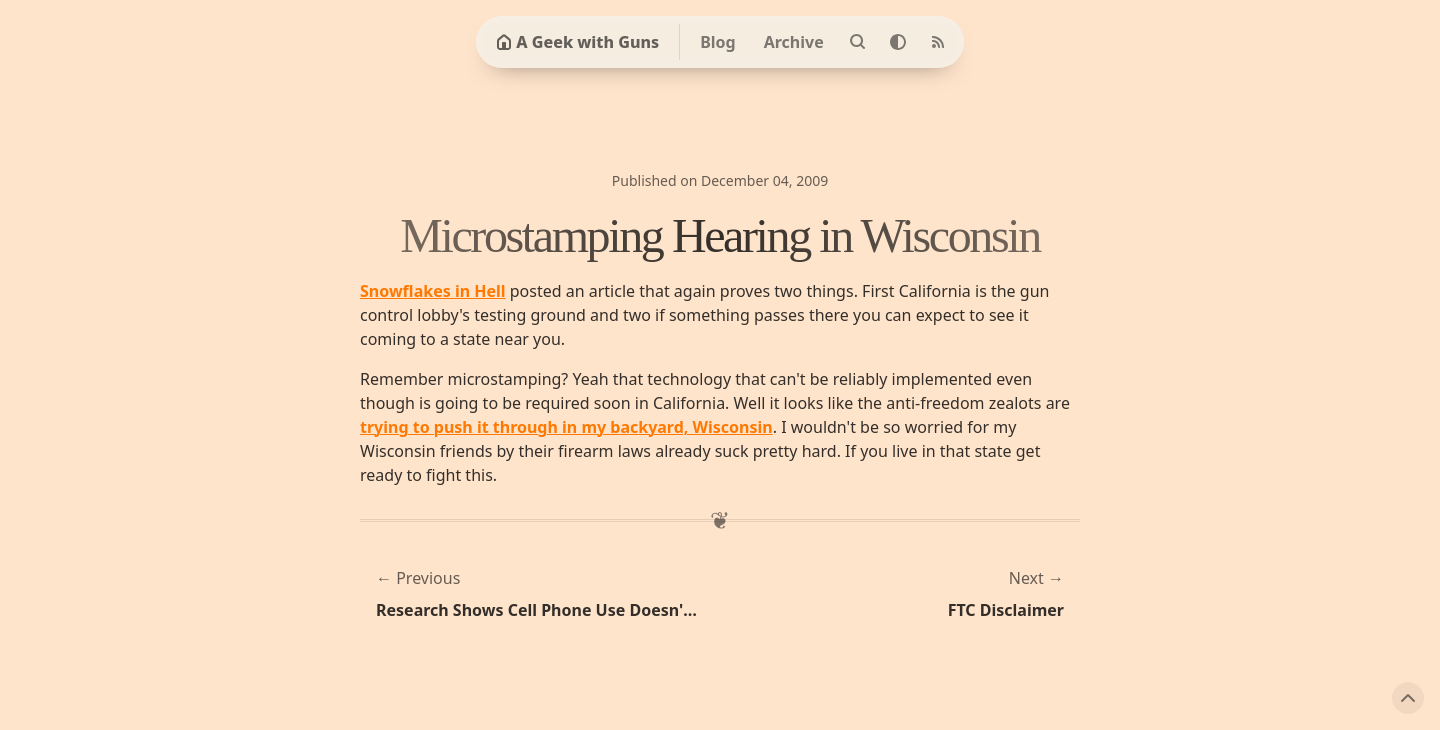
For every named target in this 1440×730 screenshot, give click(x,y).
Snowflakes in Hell (433, 291)
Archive (794, 42)
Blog (718, 42)
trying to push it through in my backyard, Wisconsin (566, 427)
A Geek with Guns (577, 42)
